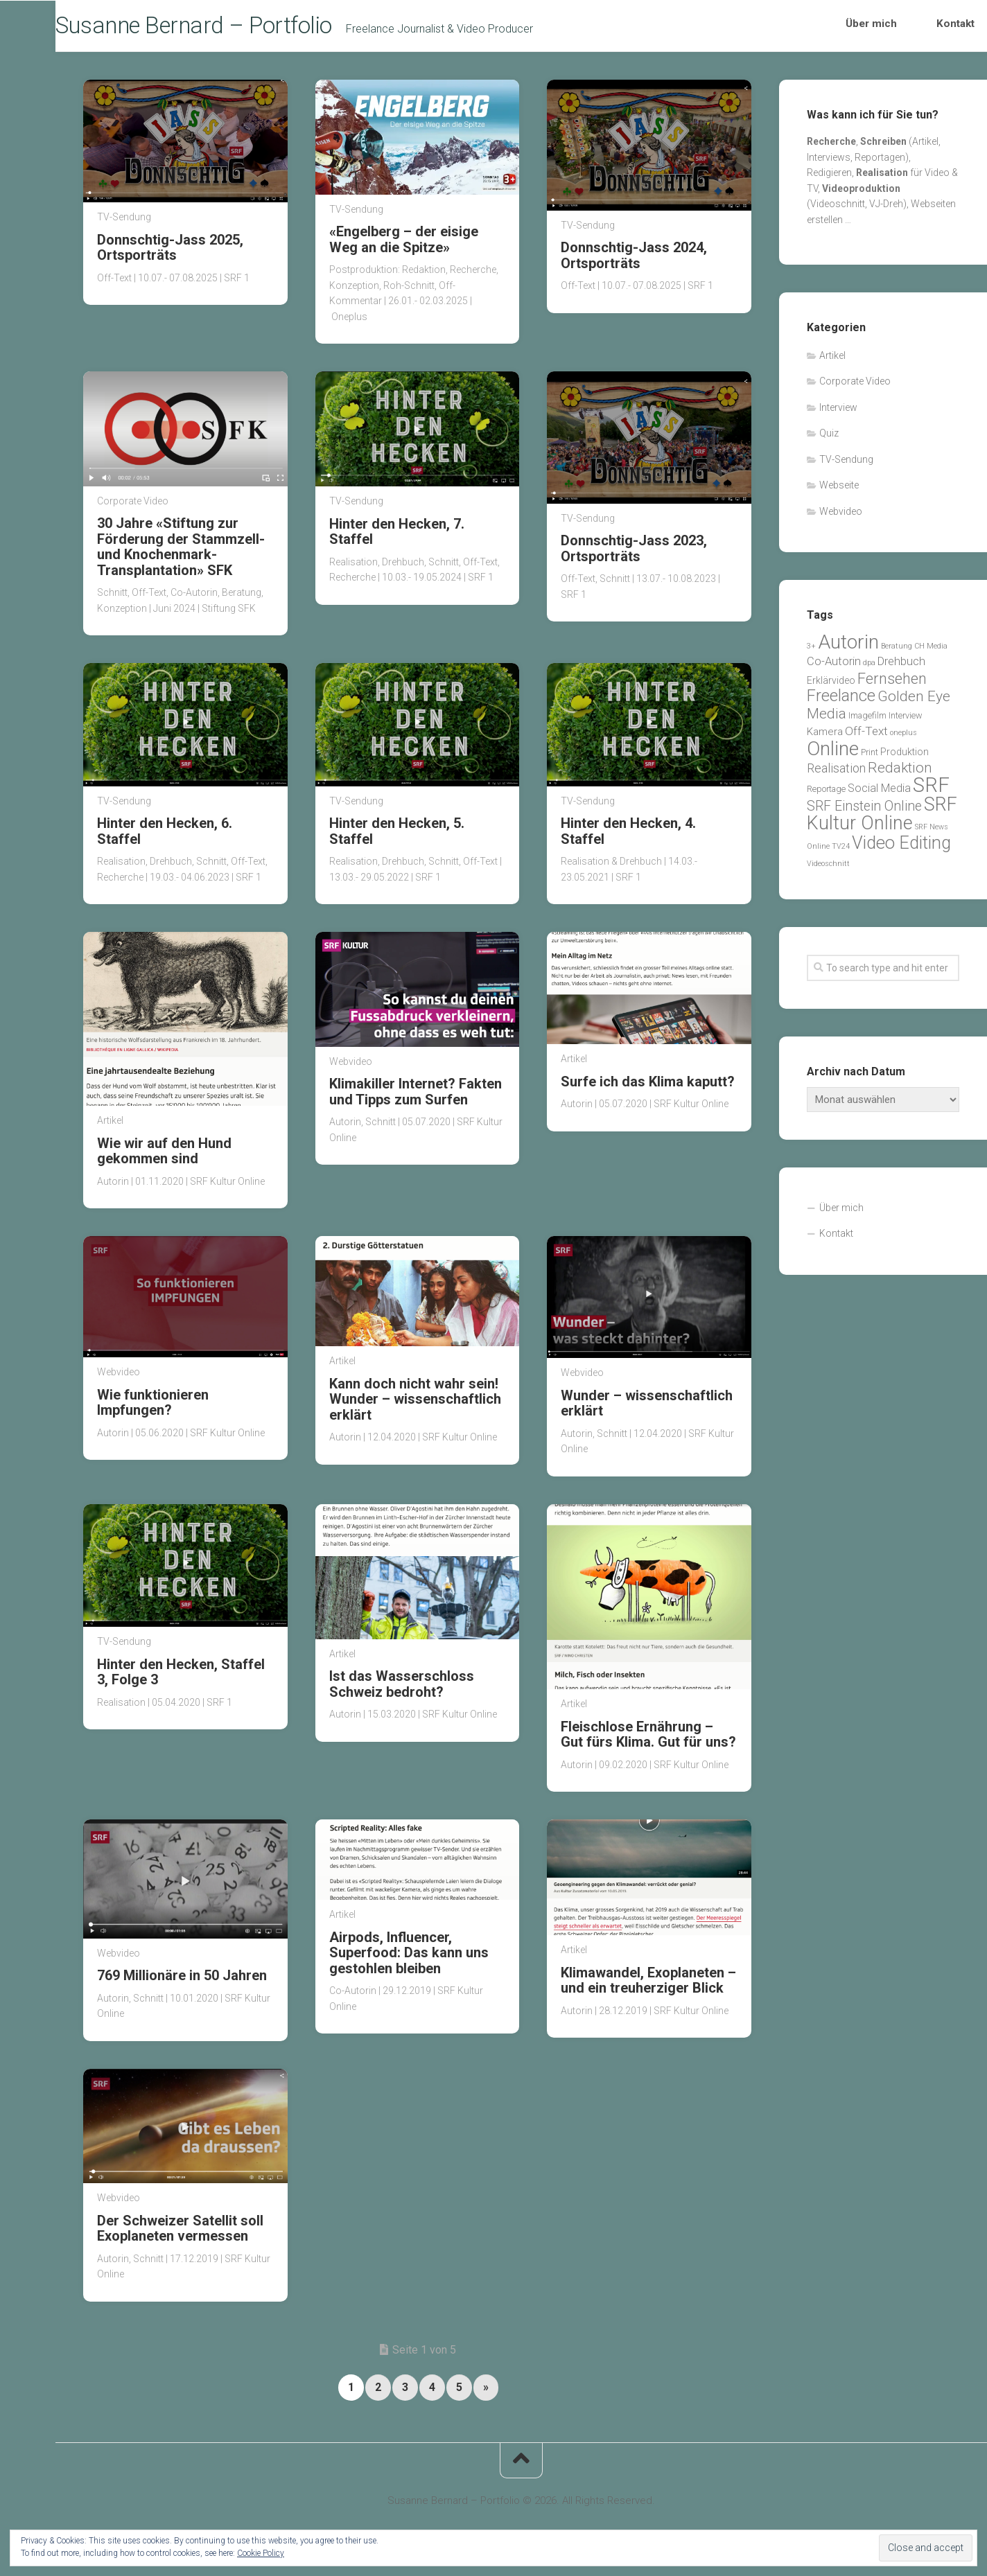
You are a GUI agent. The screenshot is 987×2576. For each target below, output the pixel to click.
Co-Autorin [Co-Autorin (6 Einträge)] (834, 666)
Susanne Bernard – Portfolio (235, 28)
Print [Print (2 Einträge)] (869, 757)
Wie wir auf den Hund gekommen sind (164, 1156)
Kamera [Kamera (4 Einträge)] (825, 737)
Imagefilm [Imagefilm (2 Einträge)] (867, 720)
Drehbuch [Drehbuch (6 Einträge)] (901, 666)
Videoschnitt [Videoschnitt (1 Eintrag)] (828, 868)
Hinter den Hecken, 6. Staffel (164, 836)
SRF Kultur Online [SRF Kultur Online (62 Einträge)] (882, 819)
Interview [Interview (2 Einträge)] (906, 720)
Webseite (839, 490)
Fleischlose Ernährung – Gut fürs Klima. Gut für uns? (648, 1739)
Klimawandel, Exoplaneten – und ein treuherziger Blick (648, 1985)
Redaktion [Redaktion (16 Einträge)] (900, 773)
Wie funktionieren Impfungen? (153, 1407)
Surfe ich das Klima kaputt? (648, 1086)
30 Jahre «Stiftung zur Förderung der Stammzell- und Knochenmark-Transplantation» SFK (181, 551)
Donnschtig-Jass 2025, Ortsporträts (170, 252)
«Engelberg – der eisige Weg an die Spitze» (403, 245)
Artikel (110, 1125)
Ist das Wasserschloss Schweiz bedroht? (401, 1688)
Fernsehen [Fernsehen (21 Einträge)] (892, 683)
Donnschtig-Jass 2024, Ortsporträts (634, 260)
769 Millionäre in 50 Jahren (182, 1981)
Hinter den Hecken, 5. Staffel (396, 836)
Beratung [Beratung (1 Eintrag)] (896, 650)
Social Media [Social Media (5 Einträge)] (879, 793)
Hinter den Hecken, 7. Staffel (396, 536)
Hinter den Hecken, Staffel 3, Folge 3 (181, 1677)
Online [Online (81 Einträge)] (833, 753)
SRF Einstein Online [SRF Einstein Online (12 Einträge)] (864, 812)
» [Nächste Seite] (486, 2392)
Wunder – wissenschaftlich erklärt (647, 1408)
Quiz (829, 438)
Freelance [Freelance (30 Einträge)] (841, 701)
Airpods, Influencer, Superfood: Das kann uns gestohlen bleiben (409, 1958)
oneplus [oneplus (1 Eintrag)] (903, 738)
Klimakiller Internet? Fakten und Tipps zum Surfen (415, 1096)
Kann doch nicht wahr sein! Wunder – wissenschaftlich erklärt (415, 1404)
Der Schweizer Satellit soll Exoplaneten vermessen (180, 2233)
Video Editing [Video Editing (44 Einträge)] (901, 848)
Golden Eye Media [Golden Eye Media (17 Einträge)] (878, 710)
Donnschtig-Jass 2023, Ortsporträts (634, 553)
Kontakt (941, 28)
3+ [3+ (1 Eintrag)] (811, 650)
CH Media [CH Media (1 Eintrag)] (930, 650)
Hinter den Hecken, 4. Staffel (628, 836)
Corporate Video (132, 505)
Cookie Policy (260, 2553)
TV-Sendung (124, 221)
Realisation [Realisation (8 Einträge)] (836, 774)
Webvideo (350, 1066)
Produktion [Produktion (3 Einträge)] (904, 756)
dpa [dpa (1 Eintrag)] (869, 668)
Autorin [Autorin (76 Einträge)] (848, 646)
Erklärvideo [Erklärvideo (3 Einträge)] (831, 685)
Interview (838, 412)
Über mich (881, 28)
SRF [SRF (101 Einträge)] (931, 790)
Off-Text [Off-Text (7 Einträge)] (866, 736)
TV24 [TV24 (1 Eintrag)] (841, 851)
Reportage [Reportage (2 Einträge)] (826, 793)
